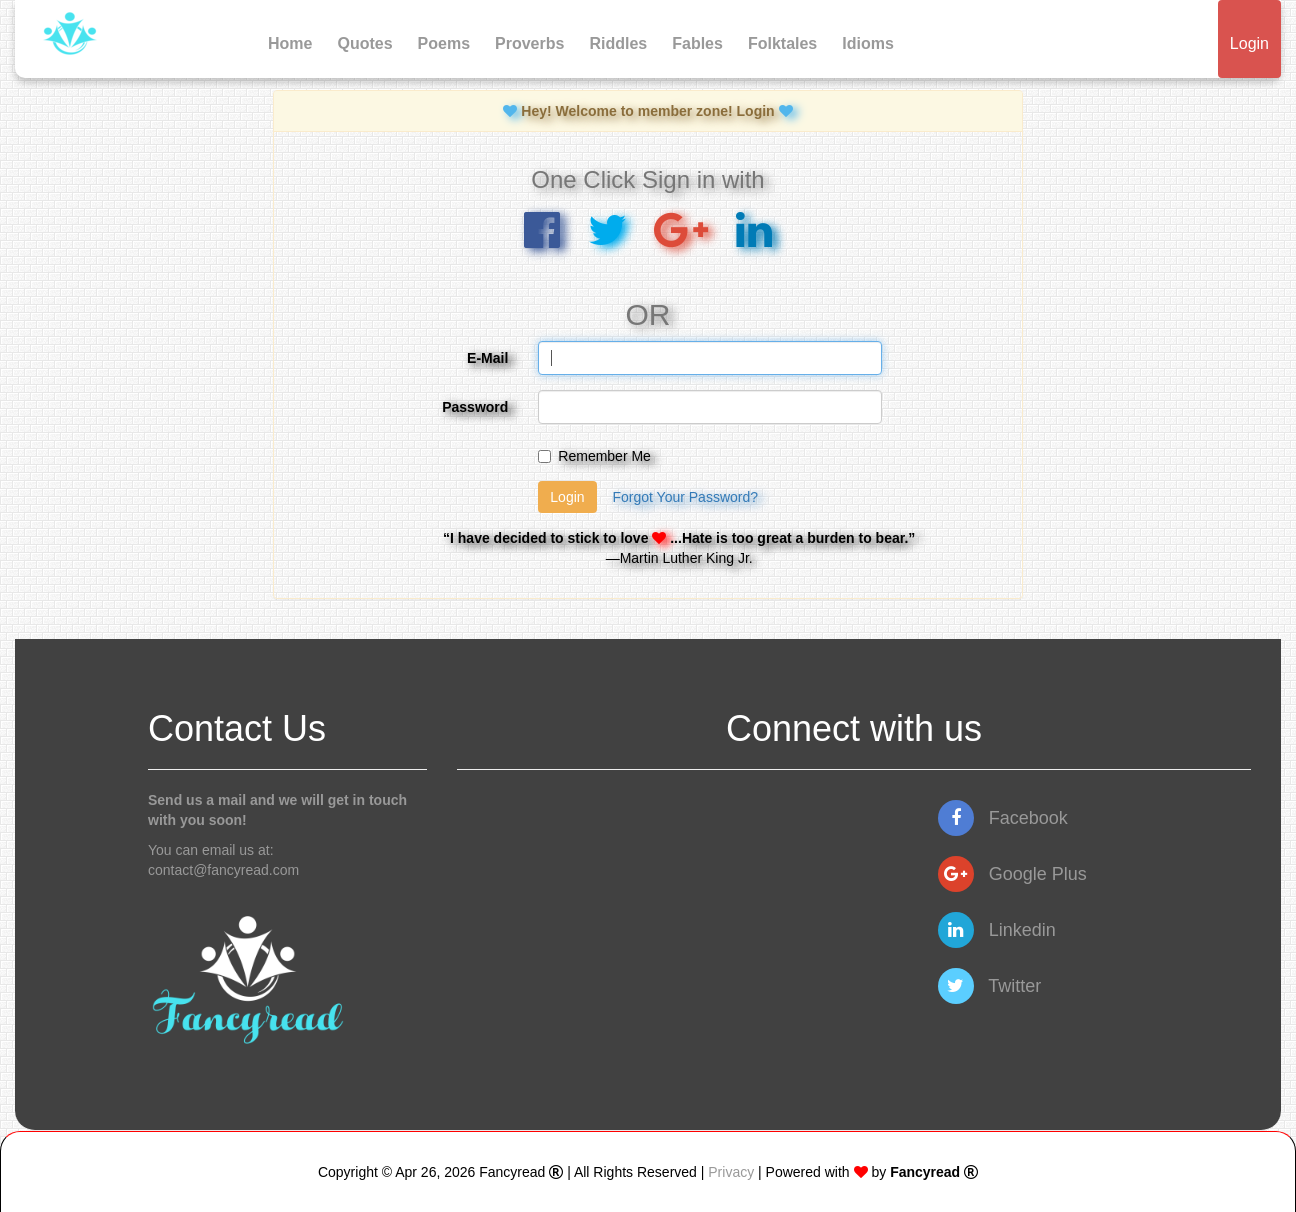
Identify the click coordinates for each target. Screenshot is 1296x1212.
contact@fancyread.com (223, 870)
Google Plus (1012, 874)
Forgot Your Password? (685, 497)
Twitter (990, 986)
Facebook (1003, 818)
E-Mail (487, 358)
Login (1249, 43)
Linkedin (997, 930)
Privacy (731, 1172)
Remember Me (594, 456)
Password (475, 407)
